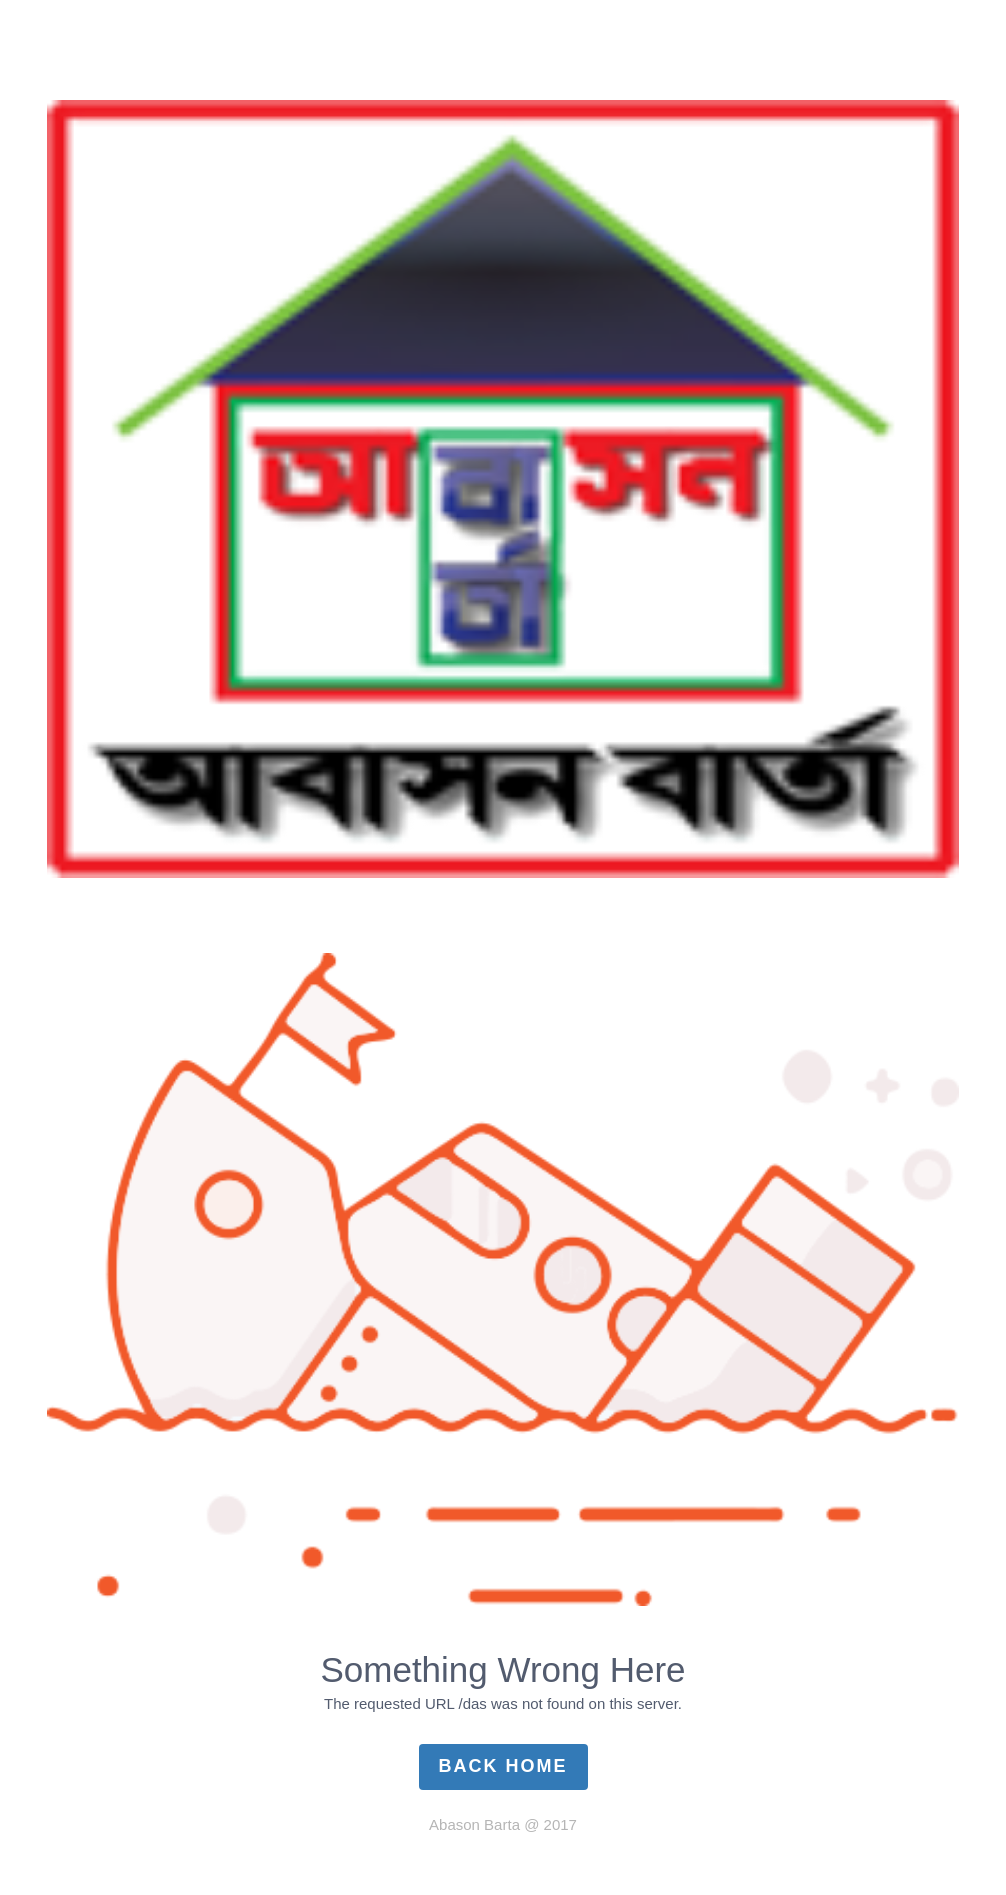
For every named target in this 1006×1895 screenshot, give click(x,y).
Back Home (503, 1766)
